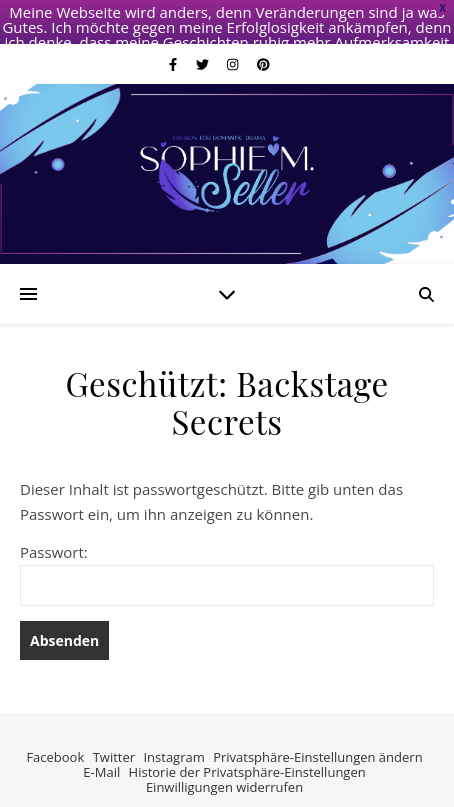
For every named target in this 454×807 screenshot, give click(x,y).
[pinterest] (263, 44)
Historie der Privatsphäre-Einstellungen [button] (247, 751)
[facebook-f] (175, 44)
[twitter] (204, 44)
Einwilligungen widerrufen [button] (224, 766)
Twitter (114, 737)
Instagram (173, 737)
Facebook (55, 737)
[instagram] (234, 44)
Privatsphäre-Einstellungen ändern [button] (317, 737)
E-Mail (101, 751)
